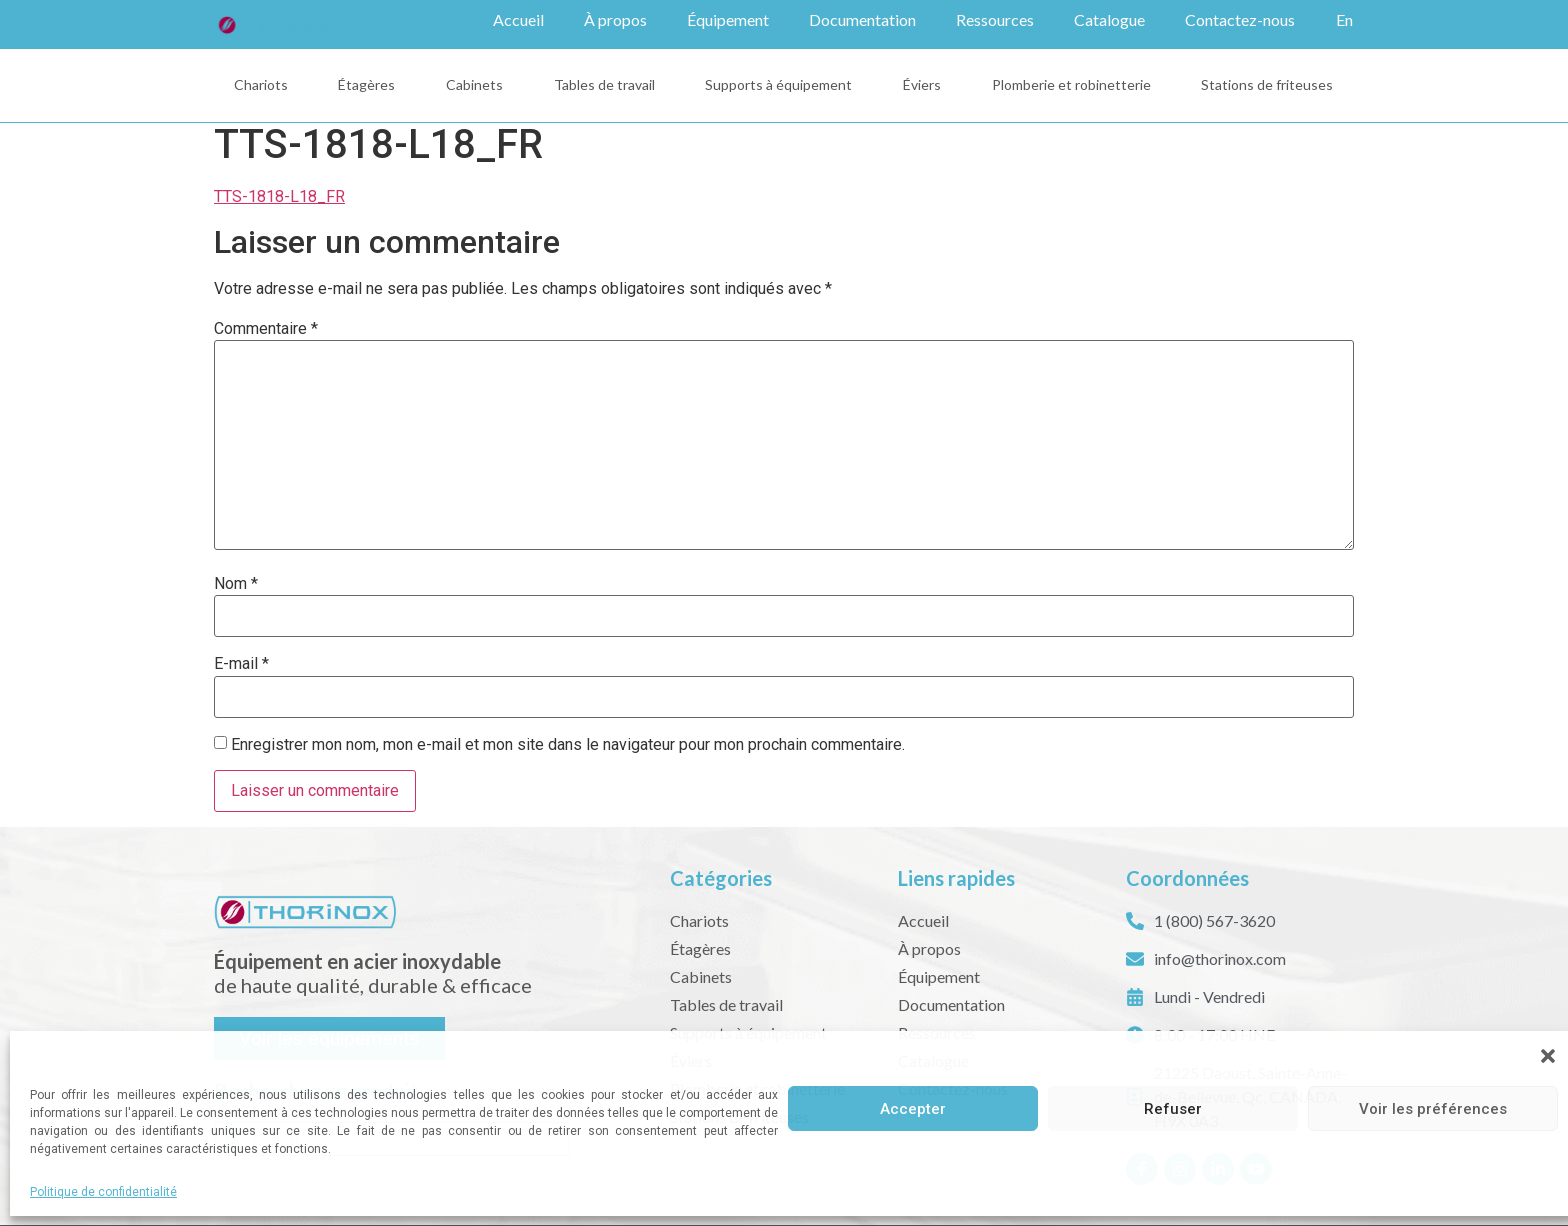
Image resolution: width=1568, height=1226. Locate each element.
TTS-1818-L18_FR (279, 195)
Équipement (728, 19)
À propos (615, 19)
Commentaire (266, 328)
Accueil (518, 19)
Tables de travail (604, 83)
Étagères (366, 83)
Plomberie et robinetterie (1071, 83)
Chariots (261, 83)
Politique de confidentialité (103, 1192)
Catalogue (1109, 19)
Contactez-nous (1240, 19)
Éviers (922, 83)
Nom (236, 583)
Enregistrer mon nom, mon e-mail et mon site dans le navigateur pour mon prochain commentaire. (568, 744)
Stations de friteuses (1267, 83)
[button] (1548, 1056)
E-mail (241, 663)
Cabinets (474, 83)
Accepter (913, 1109)
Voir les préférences (1433, 1109)
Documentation (862, 19)
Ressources (995, 19)
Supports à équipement (778, 83)
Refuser (1173, 1109)
